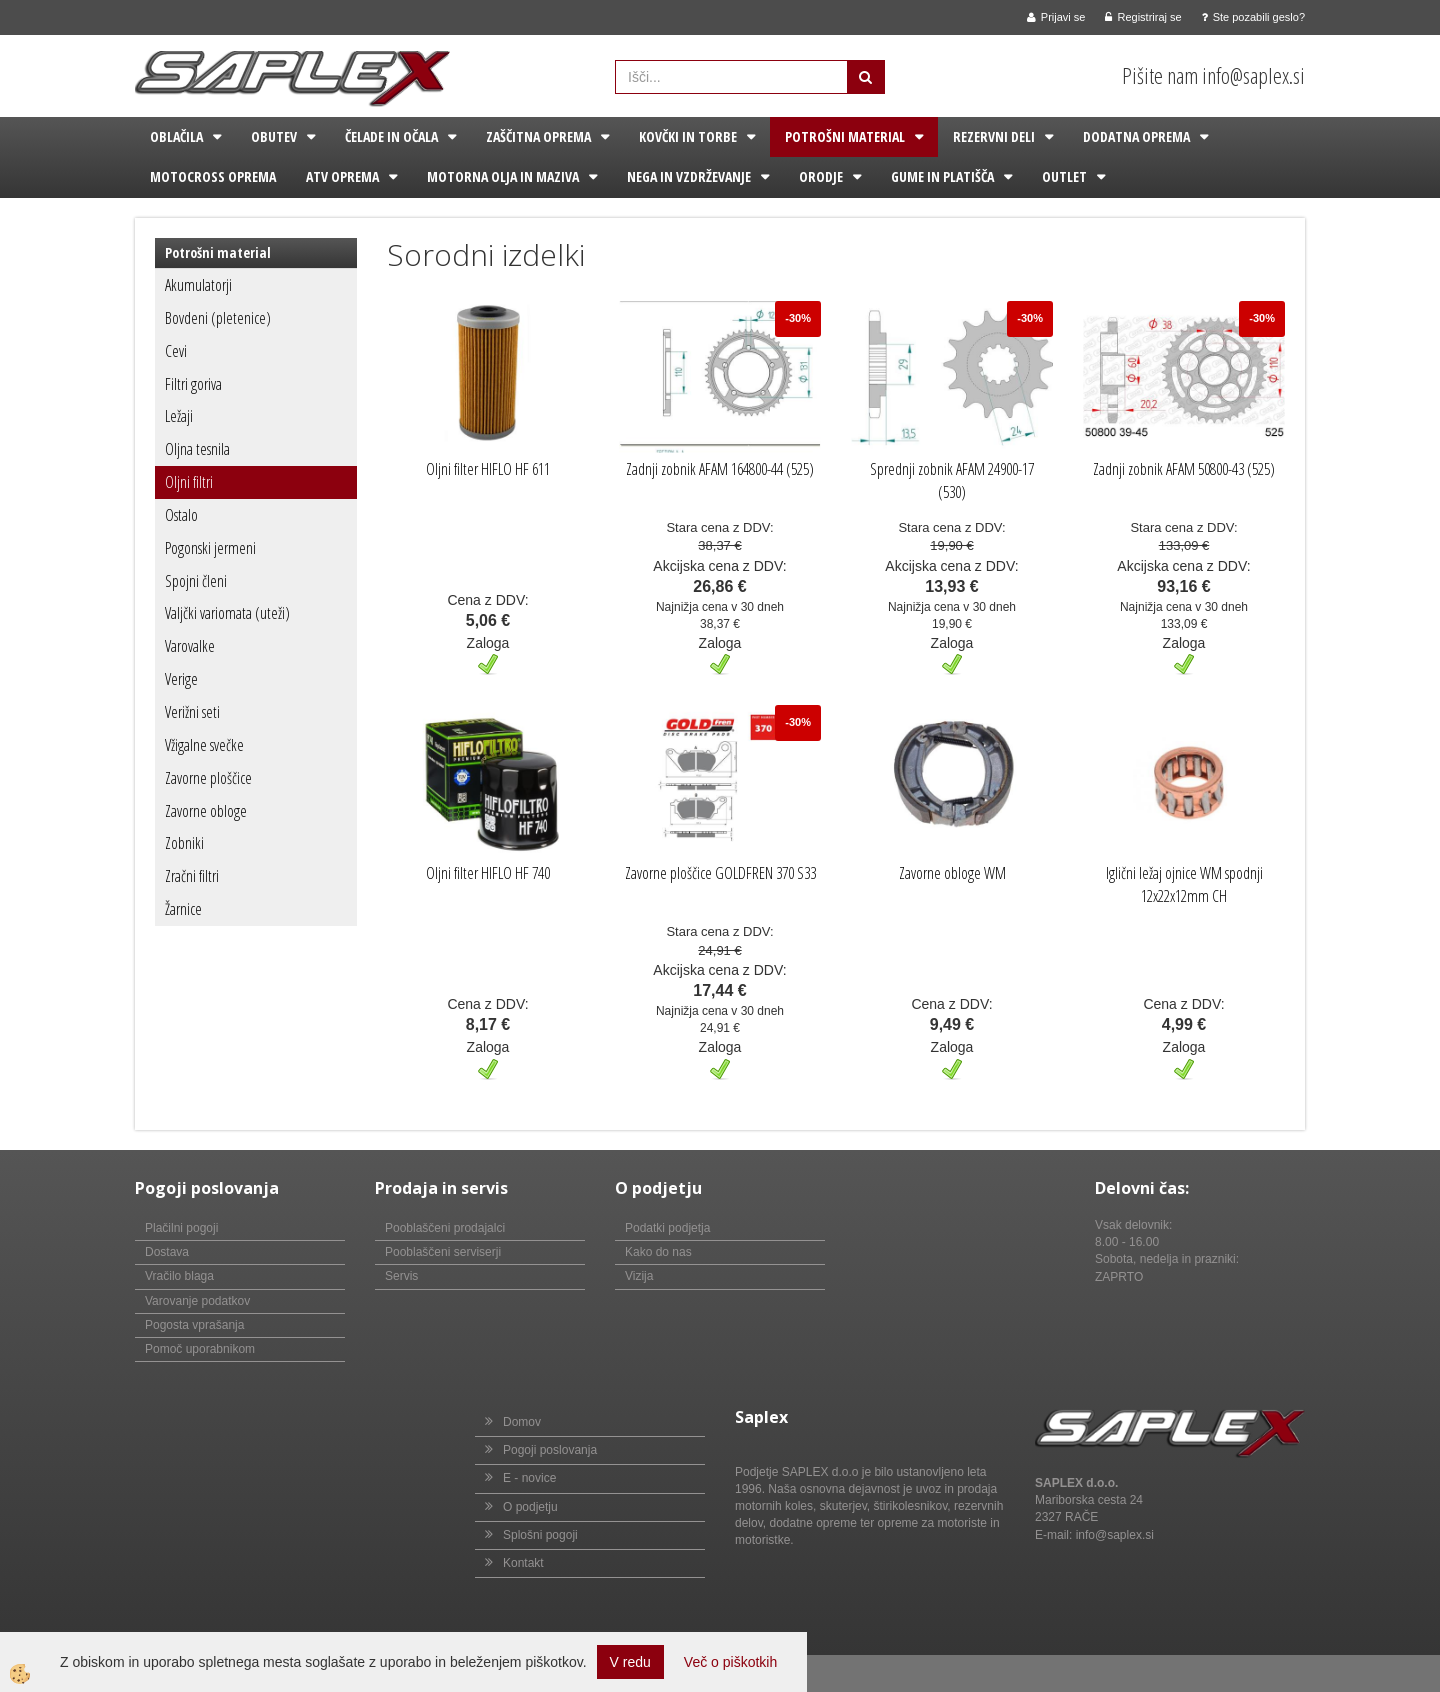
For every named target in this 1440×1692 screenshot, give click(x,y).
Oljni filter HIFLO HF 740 (488, 873)
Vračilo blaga (179, 1276)
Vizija (639, 1276)
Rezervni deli (994, 136)
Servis (401, 1276)
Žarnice (183, 909)
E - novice (529, 1478)
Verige (181, 679)
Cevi (176, 351)
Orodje (821, 176)
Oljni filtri (189, 482)
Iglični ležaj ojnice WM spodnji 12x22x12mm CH (1184, 884)
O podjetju (530, 1507)
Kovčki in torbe (688, 136)
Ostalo (181, 515)
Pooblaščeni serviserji (443, 1252)
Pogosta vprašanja (194, 1325)
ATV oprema (342, 176)
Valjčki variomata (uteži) (227, 613)
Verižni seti (192, 712)
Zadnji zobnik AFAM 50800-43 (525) (1184, 469)
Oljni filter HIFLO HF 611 (488, 469)
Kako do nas (658, 1252)
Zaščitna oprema (538, 136)
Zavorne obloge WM (952, 873)
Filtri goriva (193, 384)
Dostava (167, 1252)
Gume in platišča (942, 176)
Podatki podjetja (667, 1228)
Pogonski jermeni (210, 548)
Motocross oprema (213, 176)
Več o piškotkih (730, 1662)
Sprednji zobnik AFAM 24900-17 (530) (952, 480)
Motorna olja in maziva (503, 176)
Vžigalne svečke (204, 745)
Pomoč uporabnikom (200, 1349)
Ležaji (179, 416)
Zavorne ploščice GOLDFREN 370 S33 (720, 873)
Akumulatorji (198, 285)
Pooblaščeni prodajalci (445, 1228)
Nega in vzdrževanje (689, 176)
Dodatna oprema (1136, 136)
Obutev (274, 136)
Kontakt (523, 1563)
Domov (522, 1422)
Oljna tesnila (197, 449)
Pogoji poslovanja (550, 1450)
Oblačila (176, 136)
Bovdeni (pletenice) (218, 318)
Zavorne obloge (206, 811)
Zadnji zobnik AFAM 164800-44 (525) (720, 469)
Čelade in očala (391, 136)
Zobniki (184, 843)
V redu (630, 1662)
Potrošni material (845, 136)
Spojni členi (196, 581)
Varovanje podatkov (197, 1301)
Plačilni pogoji (181, 1228)
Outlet (1064, 176)
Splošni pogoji (540, 1535)
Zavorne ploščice (208, 778)
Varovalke (190, 646)
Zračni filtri (192, 876)
